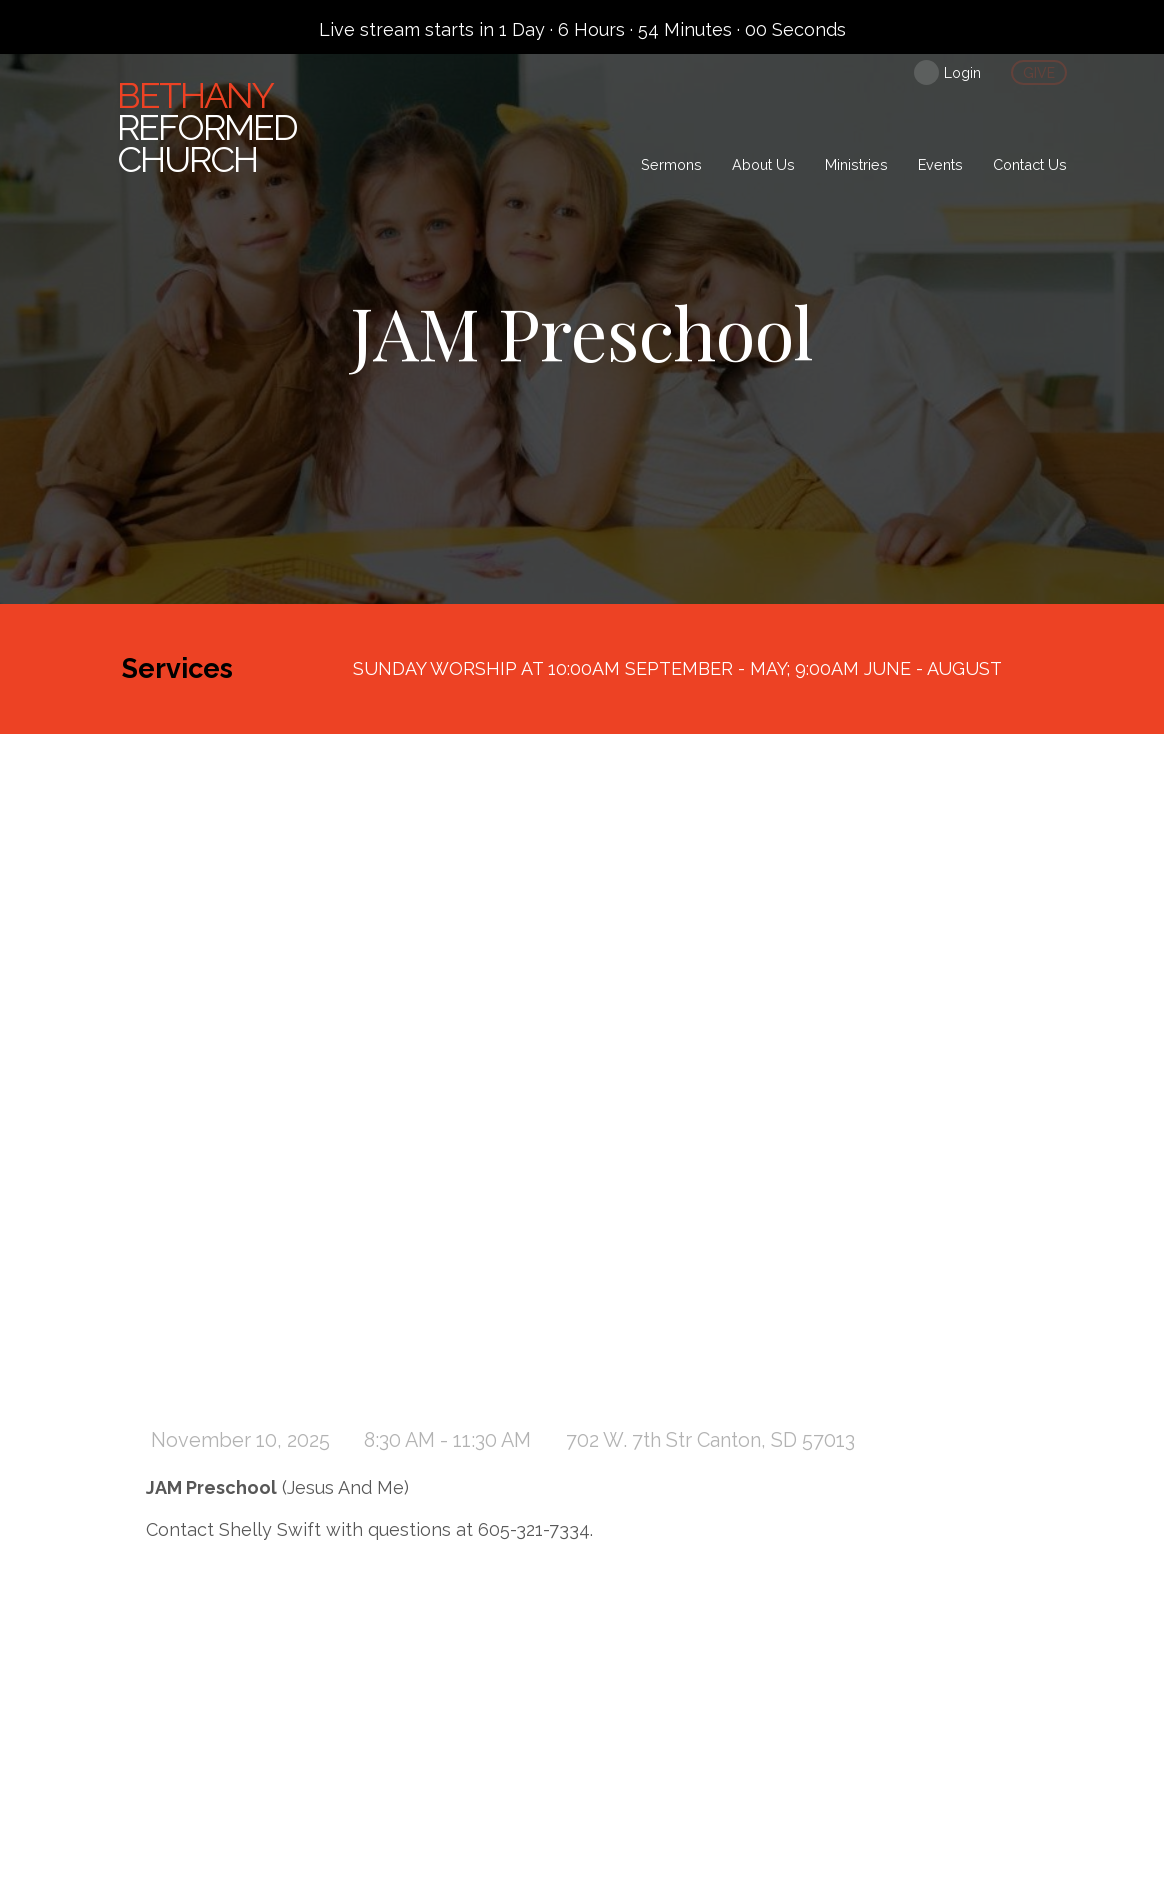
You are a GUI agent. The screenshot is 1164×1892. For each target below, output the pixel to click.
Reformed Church (207, 127)
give (1039, 73)
